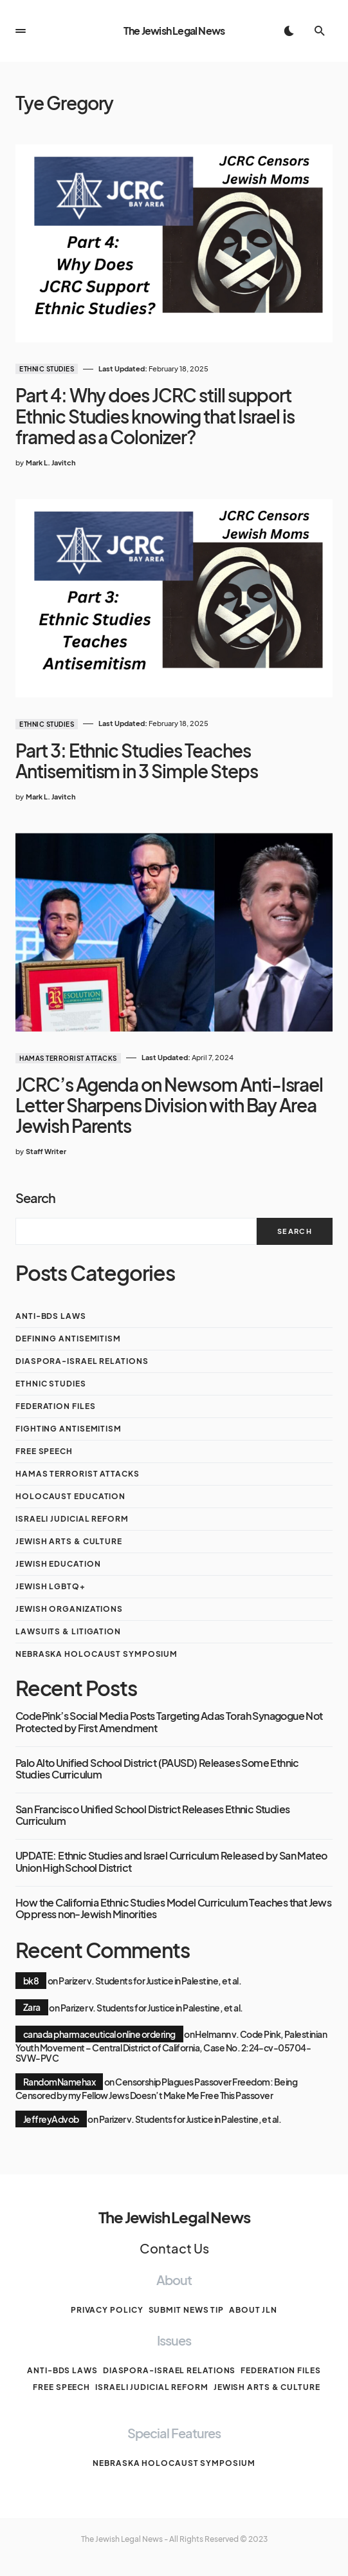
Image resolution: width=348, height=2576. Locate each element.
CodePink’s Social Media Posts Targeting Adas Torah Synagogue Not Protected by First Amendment (169, 1722)
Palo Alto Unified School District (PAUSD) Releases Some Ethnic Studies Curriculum (157, 1769)
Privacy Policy (107, 2310)
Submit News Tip (186, 2310)
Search (35, 1198)
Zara (32, 2007)
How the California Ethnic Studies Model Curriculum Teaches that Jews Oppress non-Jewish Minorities (173, 1909)
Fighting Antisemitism (68, 1428)
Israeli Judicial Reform (72, 1519)
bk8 (31, 1980)
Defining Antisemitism (68, 1338)
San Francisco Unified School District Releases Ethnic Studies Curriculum (152, 1815)
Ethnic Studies (46, 369)
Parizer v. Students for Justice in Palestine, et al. (150, 1980)
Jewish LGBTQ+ (50, 1586)
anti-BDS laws (50, 1316)
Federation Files (55, 1406)
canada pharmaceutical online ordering (99, 2034)
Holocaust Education (70, 1496)
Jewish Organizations (69, 1609)
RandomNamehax (59, 2081)
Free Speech (44, 1451)
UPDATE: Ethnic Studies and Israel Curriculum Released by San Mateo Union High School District (171, 1862)
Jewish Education (57, 1564)
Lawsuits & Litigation (68, 1631)
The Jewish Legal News (174, 30)
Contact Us (174, 2248)
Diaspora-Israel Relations (82, 1361)
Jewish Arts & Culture (68, 1541)
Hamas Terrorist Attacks (68, 1058)
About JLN (253, 2310)
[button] (20, 31)
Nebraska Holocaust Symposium (96, 1654)
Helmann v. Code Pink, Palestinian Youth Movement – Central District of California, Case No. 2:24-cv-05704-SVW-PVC (171, 2046)
